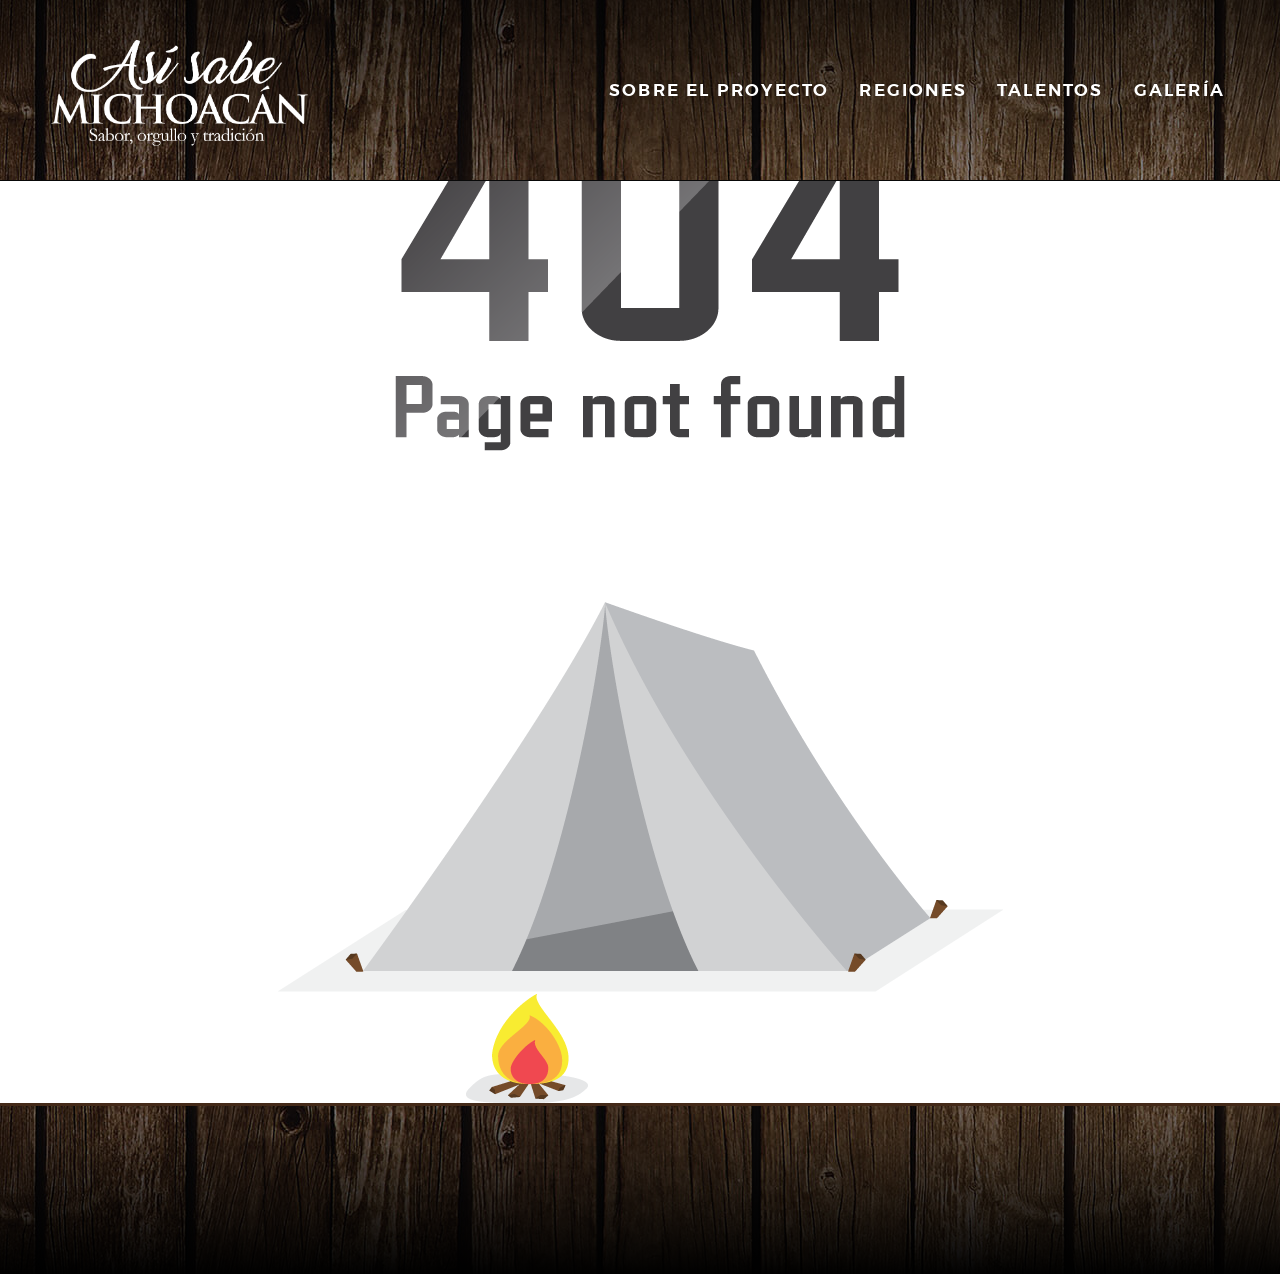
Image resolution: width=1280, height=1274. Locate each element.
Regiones (913, 90)
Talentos (1050, 90)
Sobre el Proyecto (719, 90)
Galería (1179, 90)
